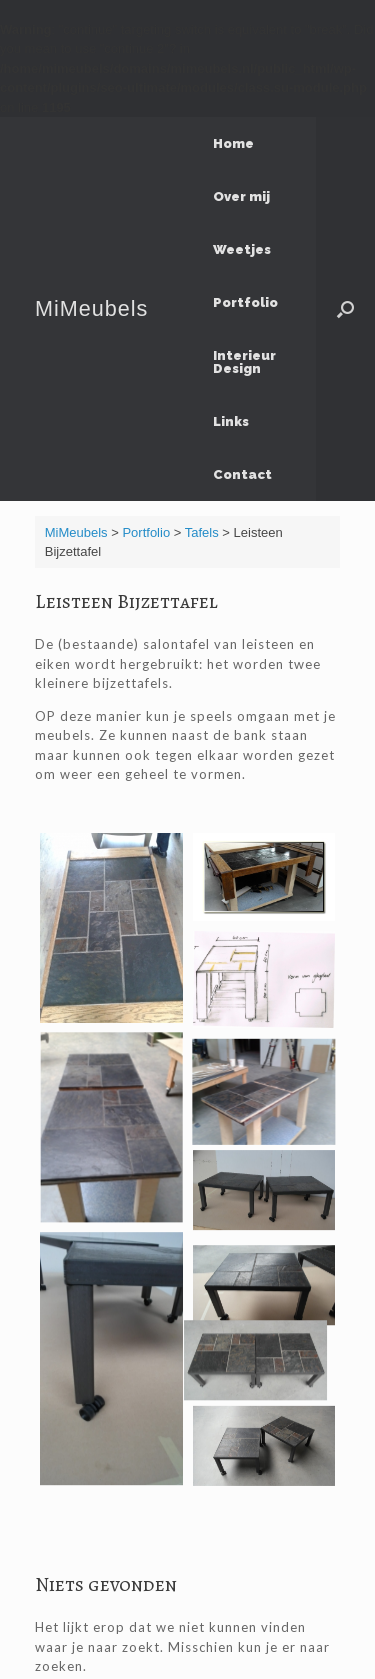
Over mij (241, 196)
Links (231, 421)
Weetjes (242, 249)
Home (233, 143)
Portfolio (245, 302)
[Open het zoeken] (345, 309)
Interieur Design (244, 362)
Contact (242, 474)
